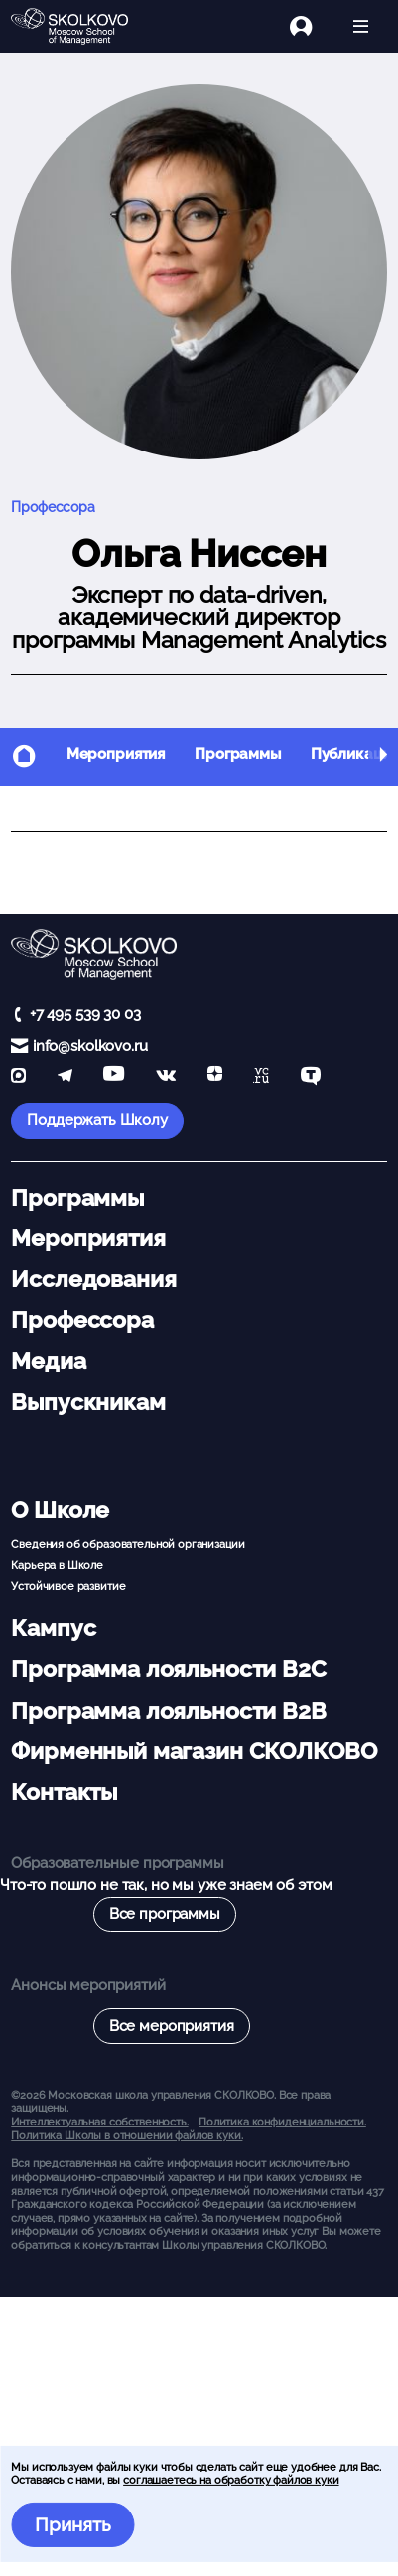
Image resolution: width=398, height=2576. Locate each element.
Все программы (164, 1914)
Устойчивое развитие (68, 1586)
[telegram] (65, 1077)
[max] (18, 1077)
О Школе (60, 1510)
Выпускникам (88, 1402)
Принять (73, 2524)
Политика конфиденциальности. (282, 2121)
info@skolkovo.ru (90, 1046)
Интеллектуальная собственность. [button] (99, 2121)
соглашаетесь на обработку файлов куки (230, 2480)
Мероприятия (115, 754)
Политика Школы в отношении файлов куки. (126, 2135)
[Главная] (78, 27)
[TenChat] (311, 1077)
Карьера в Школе (57, 1565)
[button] (383, 757)
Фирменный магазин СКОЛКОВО (193, 1751)
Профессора (53, 507)
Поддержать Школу (97, 1120)
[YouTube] (113, 1077)
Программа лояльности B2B (168, 1711)
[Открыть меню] (360, 26)
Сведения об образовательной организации (127, 1544)
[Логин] (312, 26)
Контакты (64, 1792)
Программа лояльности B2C (168, 1669)
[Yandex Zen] (214, 1077)
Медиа (48, 1361)
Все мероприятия (171, 2026)
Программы (238, 754)
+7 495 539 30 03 (85, 1014)
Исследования (93, 1279)
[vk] (166, 1077)
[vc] (261, 1077)
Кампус (53, 1628)
